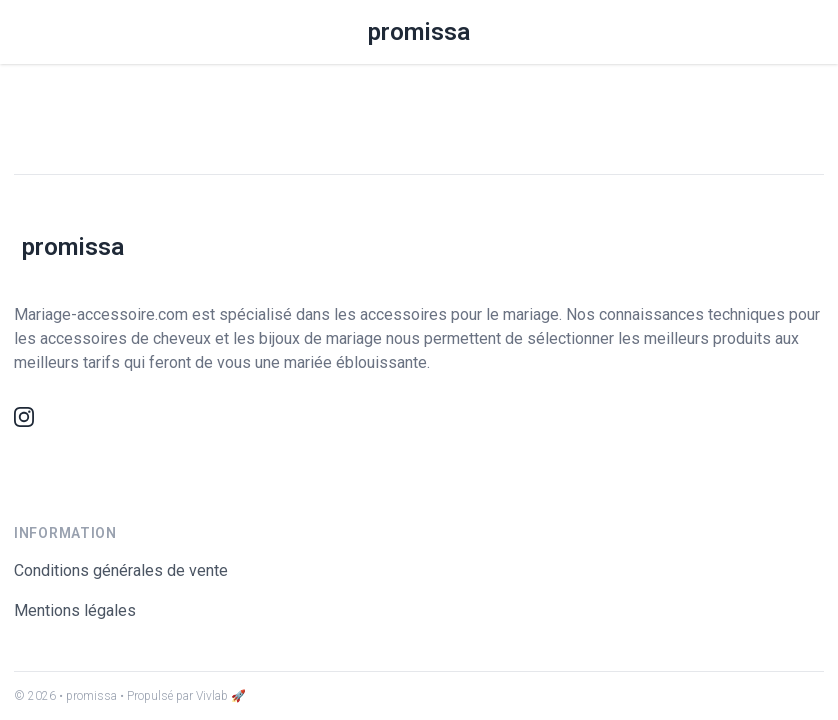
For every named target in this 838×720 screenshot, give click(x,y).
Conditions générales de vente (121, 570)
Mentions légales (75, 610)
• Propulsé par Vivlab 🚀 (183, 696)
